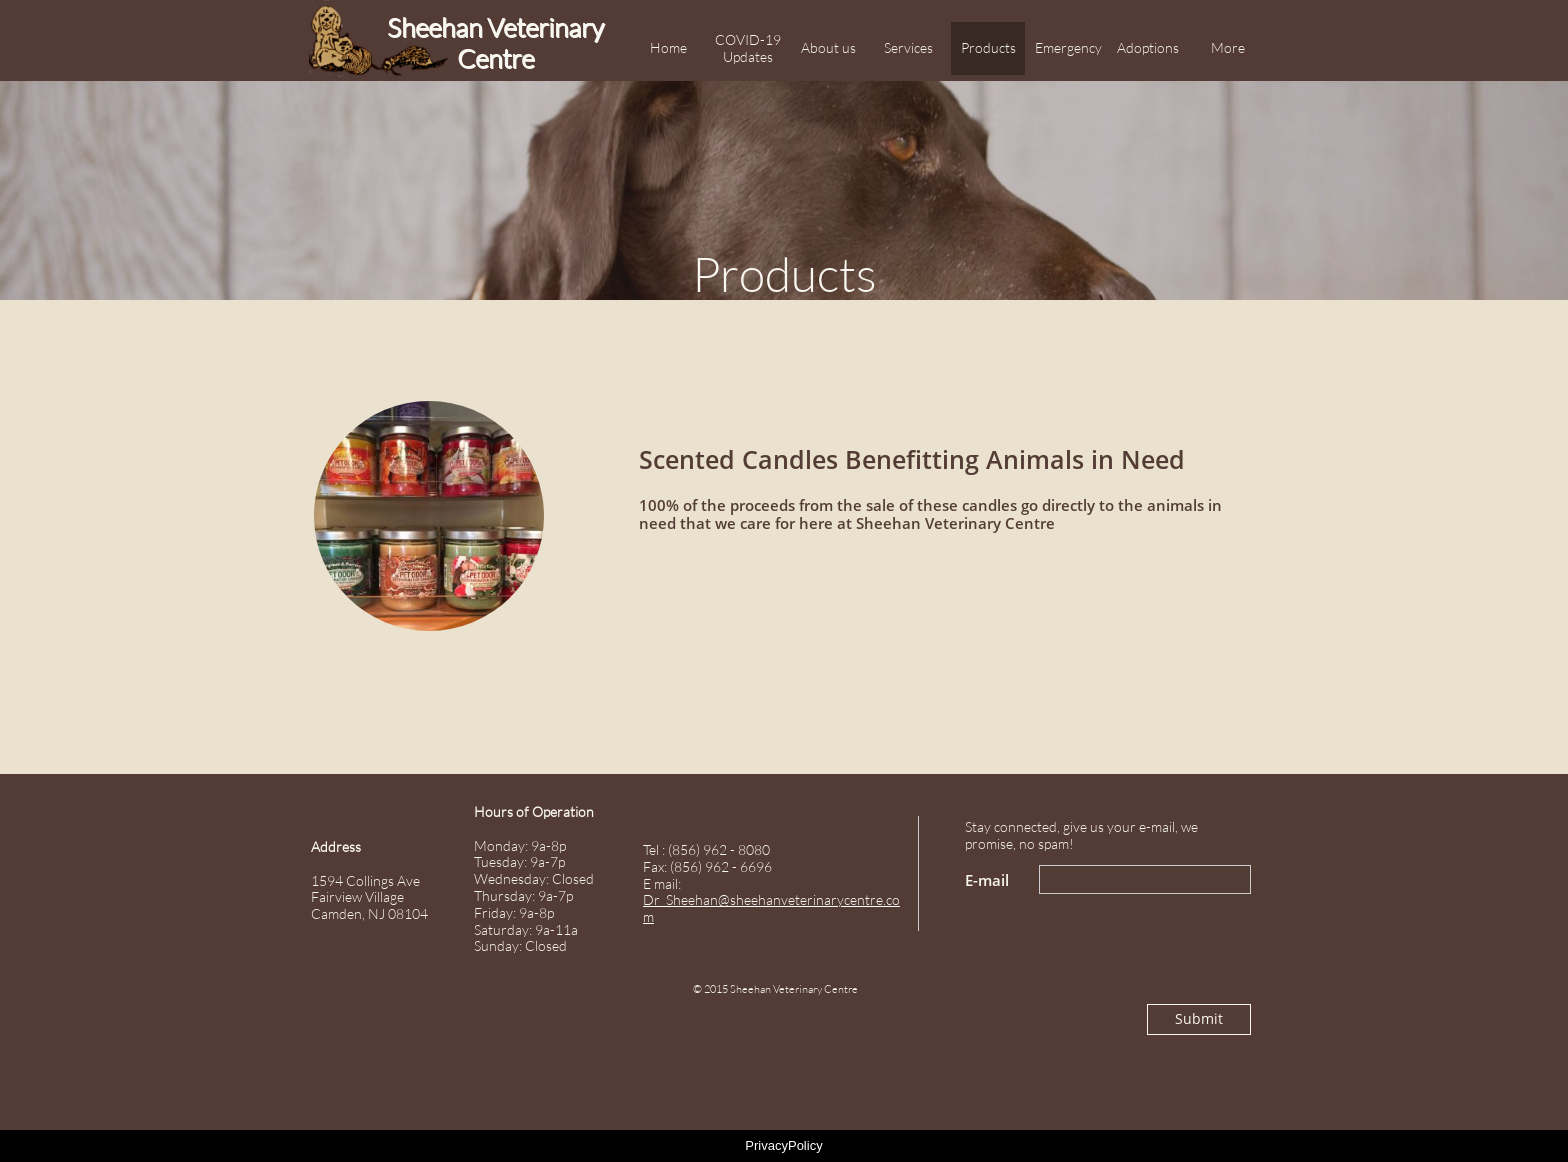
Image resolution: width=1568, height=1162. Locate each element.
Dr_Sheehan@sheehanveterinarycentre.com (771, 908)
